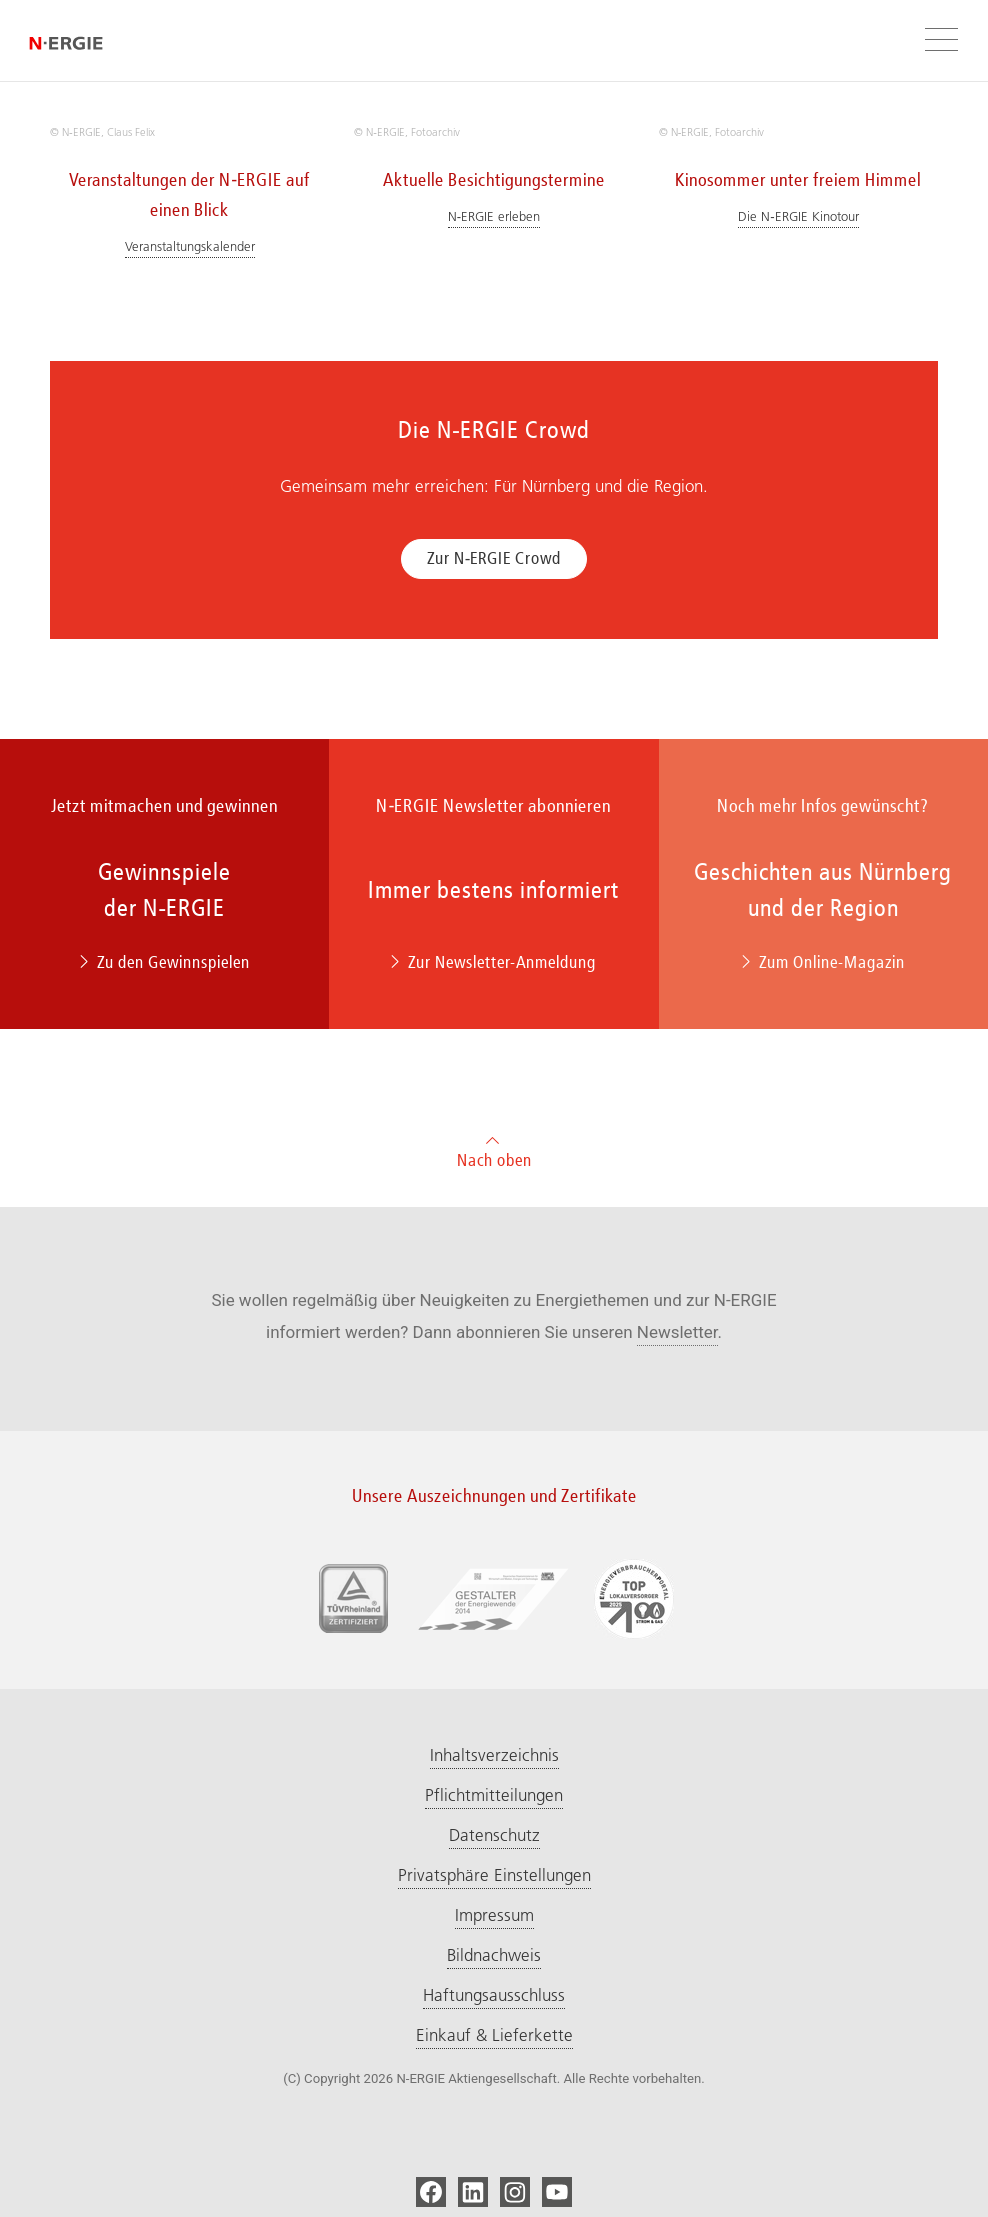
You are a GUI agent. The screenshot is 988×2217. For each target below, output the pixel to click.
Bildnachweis (494, 1955)
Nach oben (494, 1149)
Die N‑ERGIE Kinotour (798, 216)
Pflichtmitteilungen (494, 1795)
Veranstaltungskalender (190, 246)
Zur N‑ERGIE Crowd (494, 558)
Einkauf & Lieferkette (494, 2035)
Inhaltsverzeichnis (494, 1755)
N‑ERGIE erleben (494, 216)
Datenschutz (494, 1835)
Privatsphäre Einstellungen (494, 1875)
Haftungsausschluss (494, 1995)
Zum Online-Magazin (823, 962)
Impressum (494, 1915)
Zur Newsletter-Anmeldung (493, 962)
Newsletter (677, 1332)
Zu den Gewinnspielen (165, 962)
